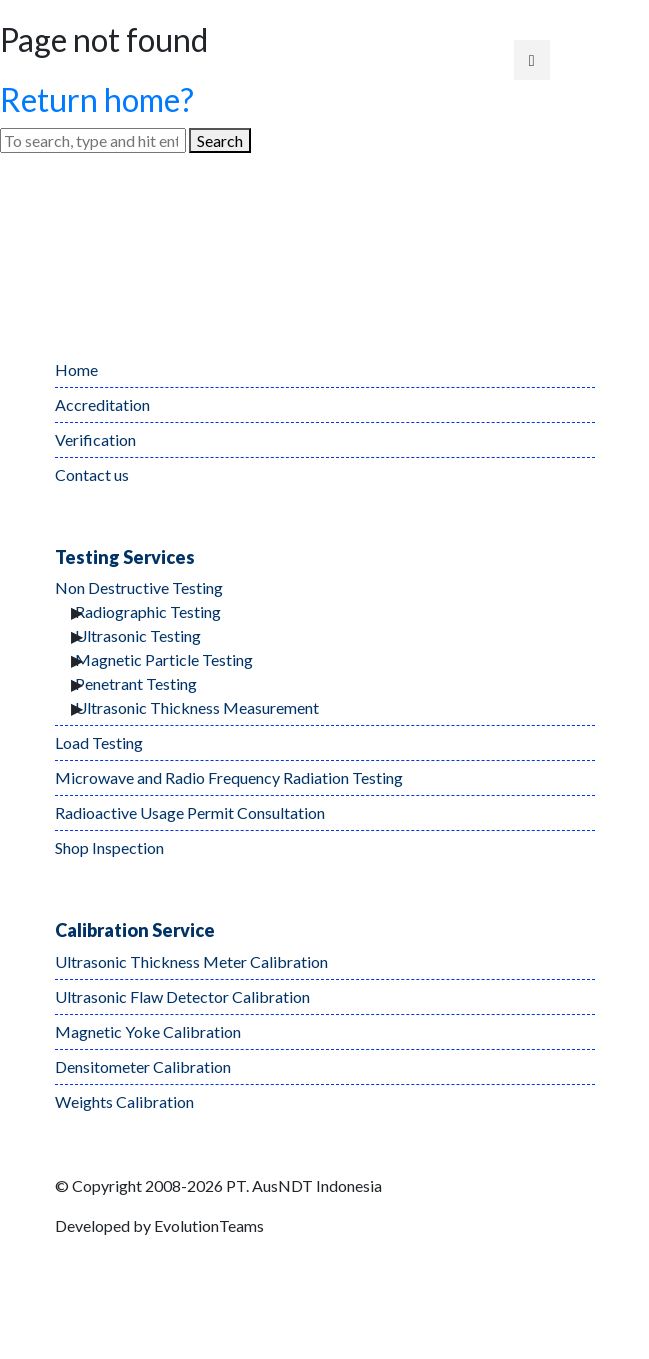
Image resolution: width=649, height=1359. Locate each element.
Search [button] (220, 140)
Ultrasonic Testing (138, 635)
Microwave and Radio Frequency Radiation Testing (229, 777)
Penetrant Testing (136, 683)
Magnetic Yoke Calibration (148, 1031)
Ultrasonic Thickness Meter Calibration (191, 961)
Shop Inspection (109, 847)
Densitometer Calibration (143, 1066)
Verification (95, 439)
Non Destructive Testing (139, 587)
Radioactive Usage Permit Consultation (190, 812)
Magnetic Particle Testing (164, 659)
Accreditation (102, 404)
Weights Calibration (124, 1101)
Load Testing (99, 742)
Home (76, 369)
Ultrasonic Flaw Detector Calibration (182, 996)
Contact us (92, 474)
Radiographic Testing (148, 611)
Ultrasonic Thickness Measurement (197, 707)
